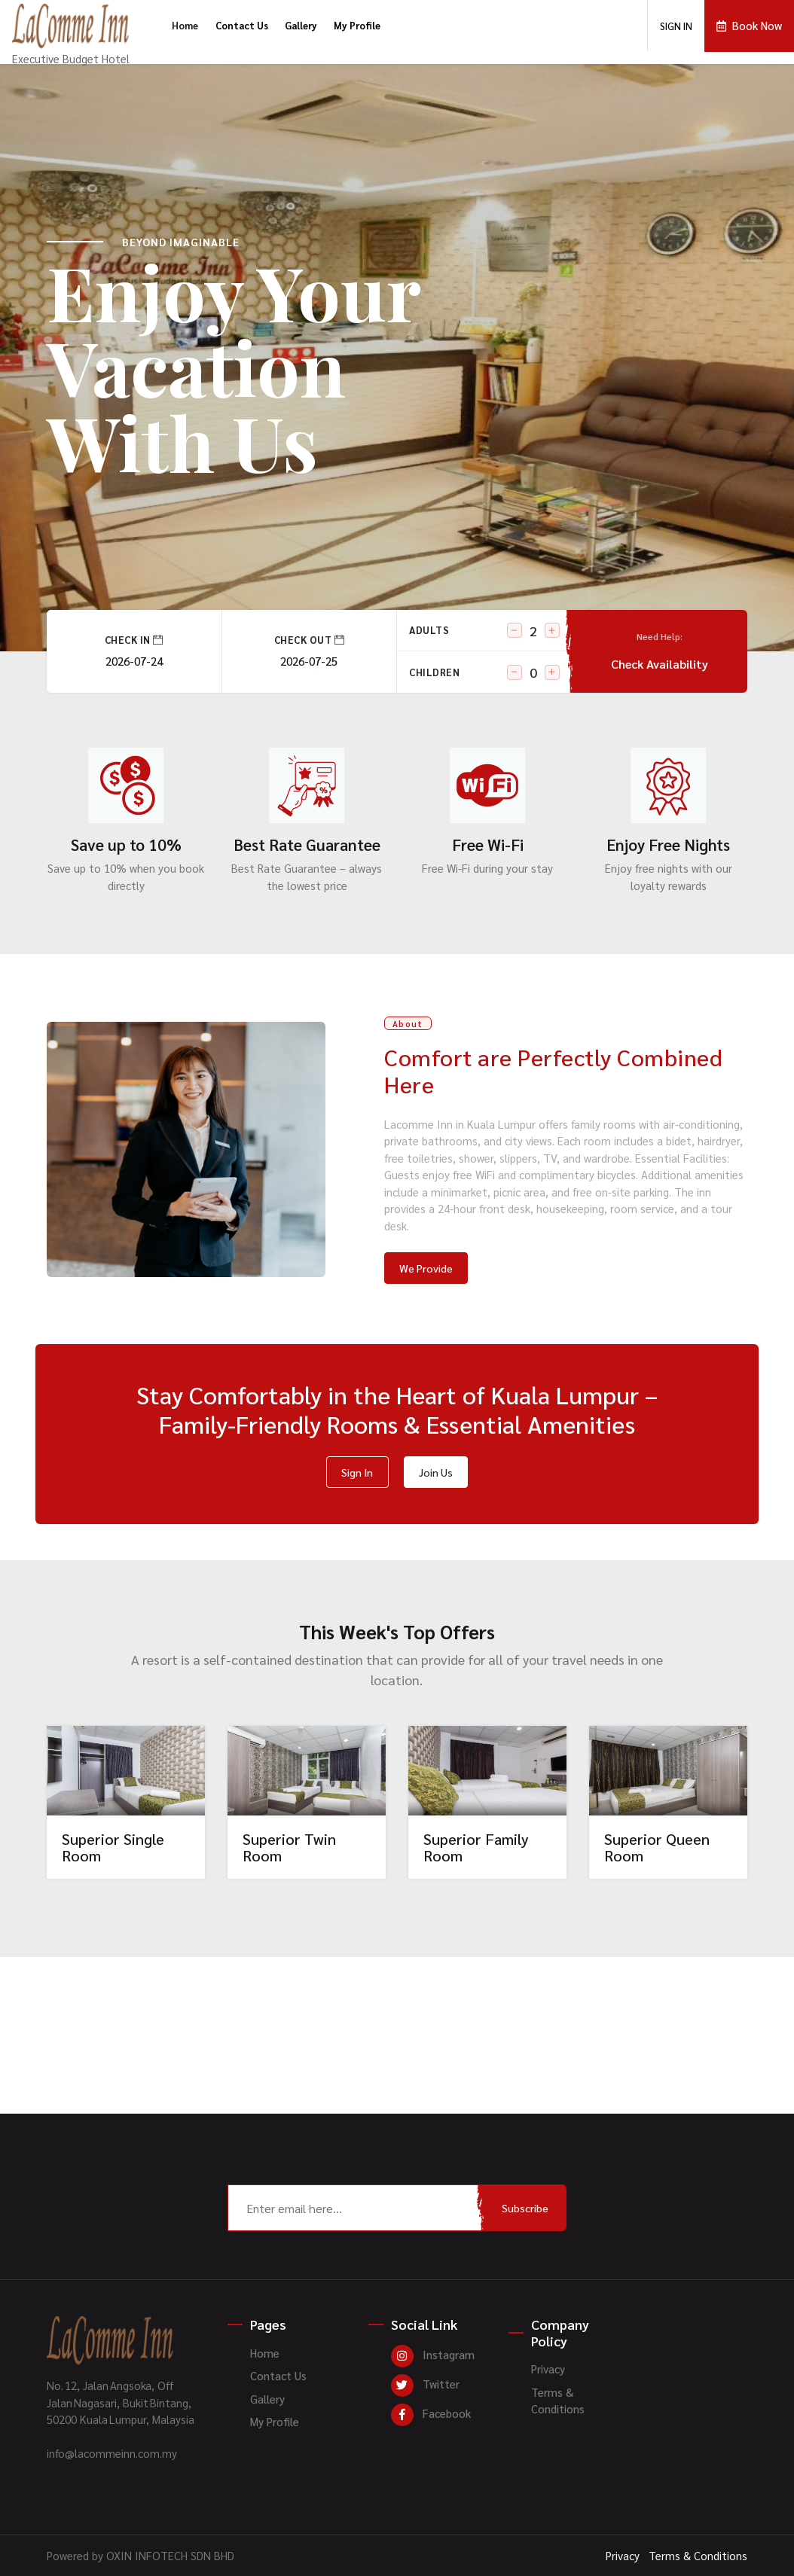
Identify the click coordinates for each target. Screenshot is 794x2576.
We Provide (426, 1268)
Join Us (436, 1472)
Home (185, 25)
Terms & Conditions (558, 2400)
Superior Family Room (476, 1847)
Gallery (301, 25)
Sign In (357, 1472)
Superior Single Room (113, 1847)
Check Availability (660, 651)
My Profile (357, 25)
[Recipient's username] (356, 2207)
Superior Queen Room (657, 1847)
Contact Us (241, 25)
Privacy (548, 2368)
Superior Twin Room (289, 1847)
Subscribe (525, 2208)
